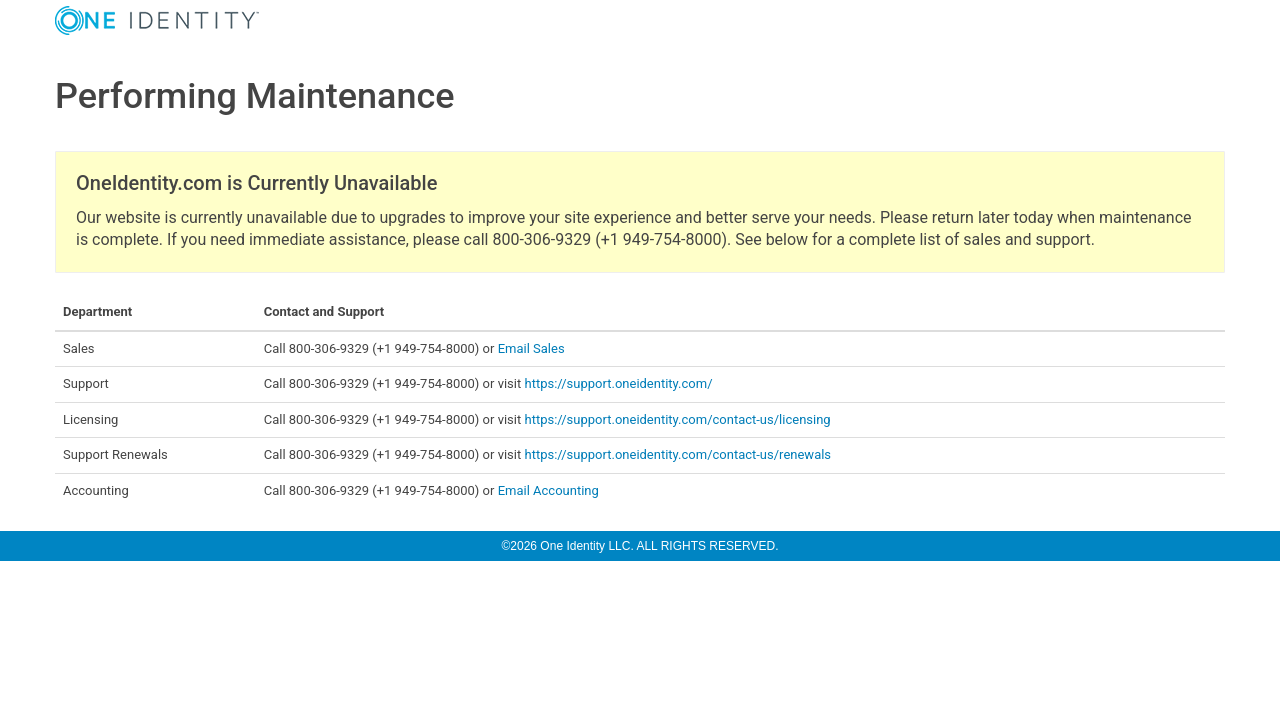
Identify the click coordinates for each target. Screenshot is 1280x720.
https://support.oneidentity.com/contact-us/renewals (677, 454)
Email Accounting (548, 490)
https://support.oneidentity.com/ (618, 383)
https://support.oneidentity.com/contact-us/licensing (677, 419)
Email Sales (531, 348)
